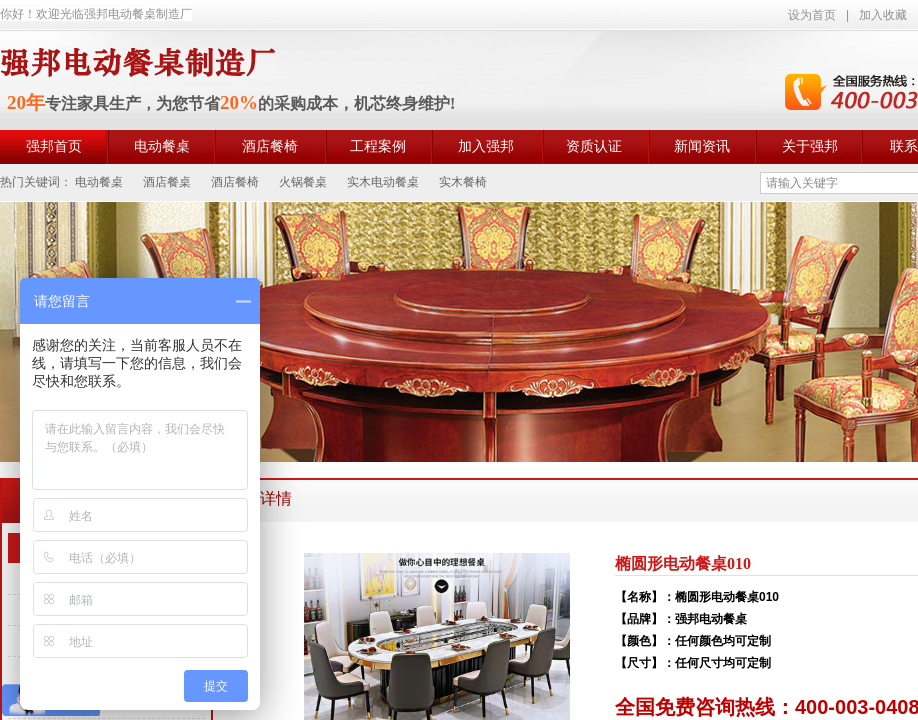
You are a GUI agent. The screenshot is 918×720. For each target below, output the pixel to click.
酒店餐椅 (270, 146)
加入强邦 (486, 146)
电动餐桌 (162, 146)
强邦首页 (54, 146)
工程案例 (378, 146)
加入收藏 (883, 15)
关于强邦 (810, 146)
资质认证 (594, 146)
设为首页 (812, 15)
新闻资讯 (702, 146)
